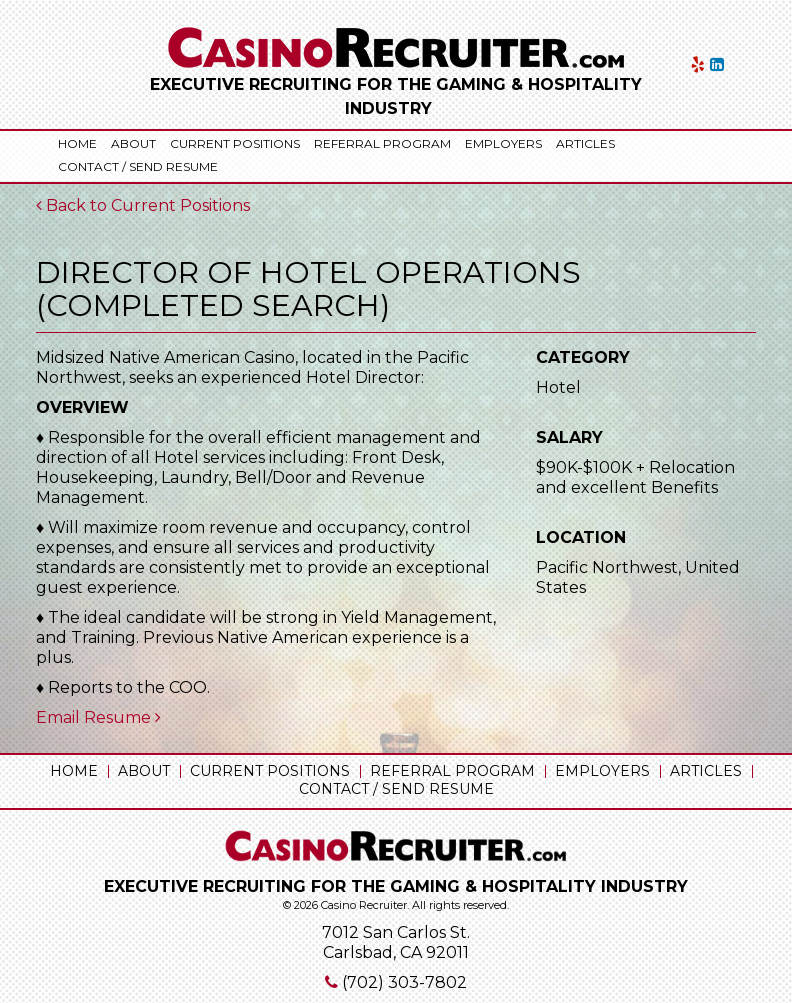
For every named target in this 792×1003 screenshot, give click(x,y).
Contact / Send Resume (138, 166)
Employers (503, 143)
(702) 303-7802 (404, 982)
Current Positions (235, 143)
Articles (585, 143)
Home (77, 143)
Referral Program (382, 143)
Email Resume (98, 717)
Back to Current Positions (143, 205)
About (133, 143)
